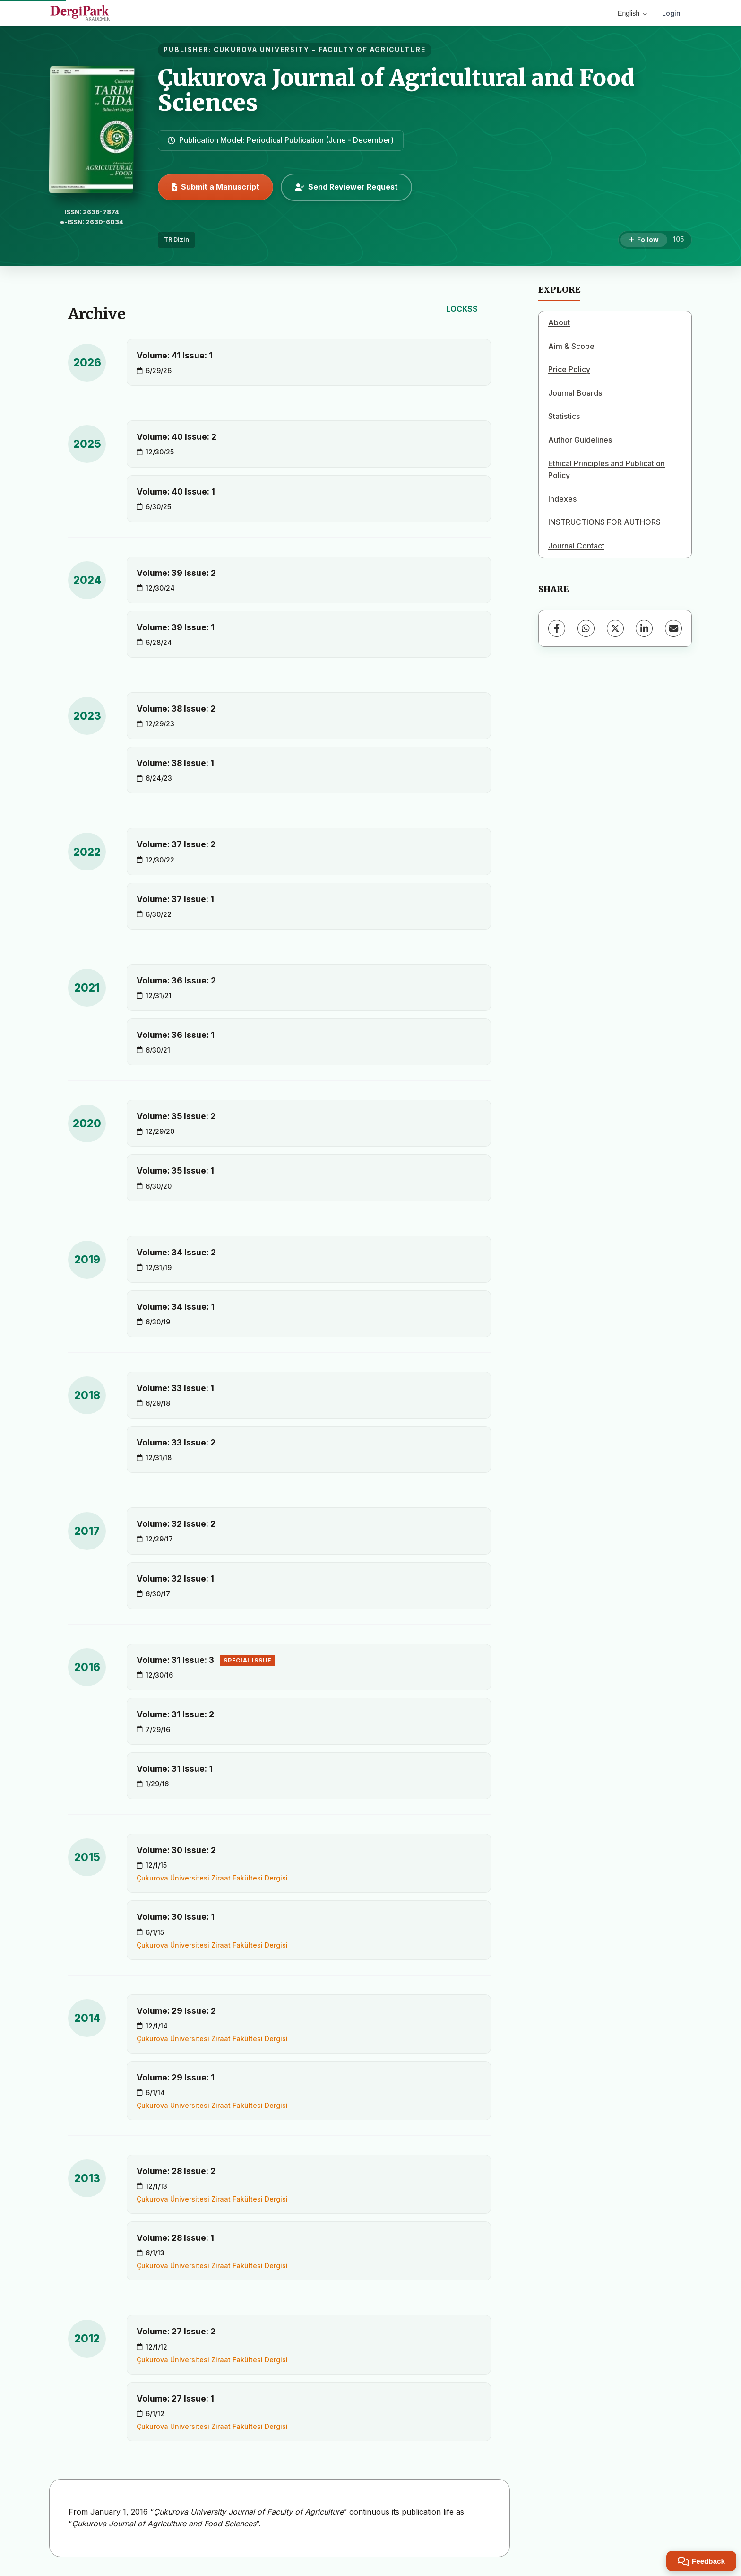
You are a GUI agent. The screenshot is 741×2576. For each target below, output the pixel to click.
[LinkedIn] (644, 628)
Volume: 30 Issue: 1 (176, 1917)
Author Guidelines (580, 439)
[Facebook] (556, 628)
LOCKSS (462, 308)
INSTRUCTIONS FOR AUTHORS (604, 522)
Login (671, 13)
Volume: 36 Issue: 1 (176, 1035)
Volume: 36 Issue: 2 (176, 980)
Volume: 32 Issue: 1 (175, 1579)
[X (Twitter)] (615, 628)
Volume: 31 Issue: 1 (175, 1769)
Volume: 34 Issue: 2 (176, 1252)
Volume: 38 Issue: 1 (175, 763)
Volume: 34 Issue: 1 (176, 1307)
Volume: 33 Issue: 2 (176, 1442)
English (632, 13)
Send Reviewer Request (346, 186)
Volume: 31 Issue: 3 (206, 1660)
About (559, 322)
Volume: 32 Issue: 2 (176, 1524)
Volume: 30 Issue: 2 (176, 1850)
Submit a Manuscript (215, 186)
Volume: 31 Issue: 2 (175, 1714)
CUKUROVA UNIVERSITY (262, 49)
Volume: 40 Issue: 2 (176, 437)
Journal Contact (576, 545)
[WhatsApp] (586, 628)
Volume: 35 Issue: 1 (175, 1170)
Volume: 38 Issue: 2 (176, 709)
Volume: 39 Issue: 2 (176, 573)
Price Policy (569, 369)
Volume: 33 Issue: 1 (175, 1388)
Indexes (562, 499)
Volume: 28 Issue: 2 (176, 2171)
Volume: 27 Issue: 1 (175, 2398)
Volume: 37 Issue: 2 (176, 844)
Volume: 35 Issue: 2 (176, 1116)
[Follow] (643, 240)
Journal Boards (575, 393)
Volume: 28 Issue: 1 (175, 2238)
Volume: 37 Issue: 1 (175, 899)
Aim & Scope (571, 346)
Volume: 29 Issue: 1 (176, 2077)
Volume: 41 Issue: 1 (175, 355)
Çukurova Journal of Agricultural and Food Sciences (396, 90)
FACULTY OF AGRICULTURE (372, 49)
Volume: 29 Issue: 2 (176, 2011)
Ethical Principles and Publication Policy (606, 469)
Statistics (564, 416)
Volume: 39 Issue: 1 (176, 627)
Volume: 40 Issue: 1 (176, 491)
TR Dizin (176, 239)
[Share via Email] (673, 628)
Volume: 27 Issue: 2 (176, 2331)
